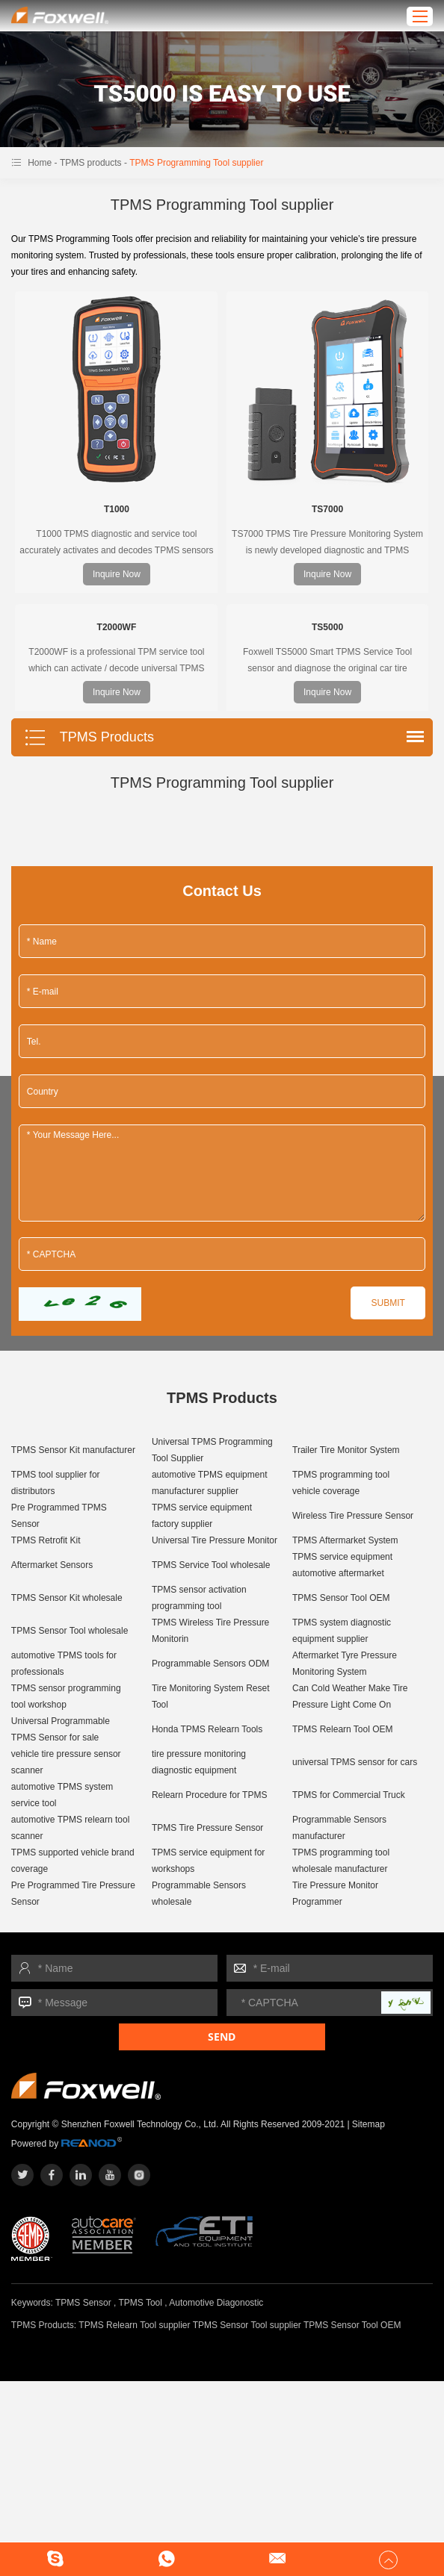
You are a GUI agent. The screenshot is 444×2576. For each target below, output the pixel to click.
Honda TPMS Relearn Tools (207, 1729)
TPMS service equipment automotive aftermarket (342, 1565)
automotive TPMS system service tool (62, 1795)
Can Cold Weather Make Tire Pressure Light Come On (350, 1696)
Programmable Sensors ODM (210, 1663)
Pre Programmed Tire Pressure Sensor (73, 1893)
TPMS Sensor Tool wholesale (70, 1630)
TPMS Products (89, 738)
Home (40, 163)
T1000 (116, 509)
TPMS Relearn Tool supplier (134, 2325)
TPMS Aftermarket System (345, 1540)
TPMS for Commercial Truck (348, 1795)
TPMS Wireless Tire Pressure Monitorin (210, 1630)
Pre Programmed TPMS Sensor (59, 1515)
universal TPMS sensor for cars (354, 1762)
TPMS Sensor (83, 2302)
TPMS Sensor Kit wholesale (67, 1598)
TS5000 (327, 627)
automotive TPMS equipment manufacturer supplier (210, 1482)
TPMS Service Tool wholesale (211, 1565)
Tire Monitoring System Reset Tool (211, 1696)
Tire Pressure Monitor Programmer (335, 1893)
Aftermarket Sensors (52, 1565)
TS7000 (327, 509)
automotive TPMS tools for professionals (64, 1663)
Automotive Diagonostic (216, 2302)
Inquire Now (117, 574)
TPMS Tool (139, 2302)
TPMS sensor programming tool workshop (66, 1696)
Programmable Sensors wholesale (199, 1893)
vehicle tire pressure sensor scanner (66, 1762)
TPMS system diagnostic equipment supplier (341, 1630)
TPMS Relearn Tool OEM (342, 1729)
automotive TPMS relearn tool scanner (70, 1827)
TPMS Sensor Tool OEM (341, 1598)
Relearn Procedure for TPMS (210, 1795)
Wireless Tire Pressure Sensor (352, 1516)
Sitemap (368, 2124)
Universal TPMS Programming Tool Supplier (212, 1450)
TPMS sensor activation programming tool (199, 1597)
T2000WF (117, 627)
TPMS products (91, 163)
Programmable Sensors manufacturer (339, 1827)
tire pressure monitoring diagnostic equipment (199, 1762)
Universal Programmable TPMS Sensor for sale (60, 1729)
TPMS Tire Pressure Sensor (207, 1828)
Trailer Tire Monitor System (346, 1450)
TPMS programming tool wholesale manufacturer (340, 1860)
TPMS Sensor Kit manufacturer (73, 1450)
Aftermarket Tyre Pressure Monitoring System (344, 1663)
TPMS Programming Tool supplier (196, 163)
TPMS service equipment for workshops (208, 1860)
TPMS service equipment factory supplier (202, 1515)
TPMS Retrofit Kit (46, 1540)
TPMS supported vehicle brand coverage (73, 1860)
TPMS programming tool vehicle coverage (340, 1482)
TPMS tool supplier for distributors (55, 1482)
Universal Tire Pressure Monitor (214, 1540)
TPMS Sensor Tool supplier (247, 2325)
